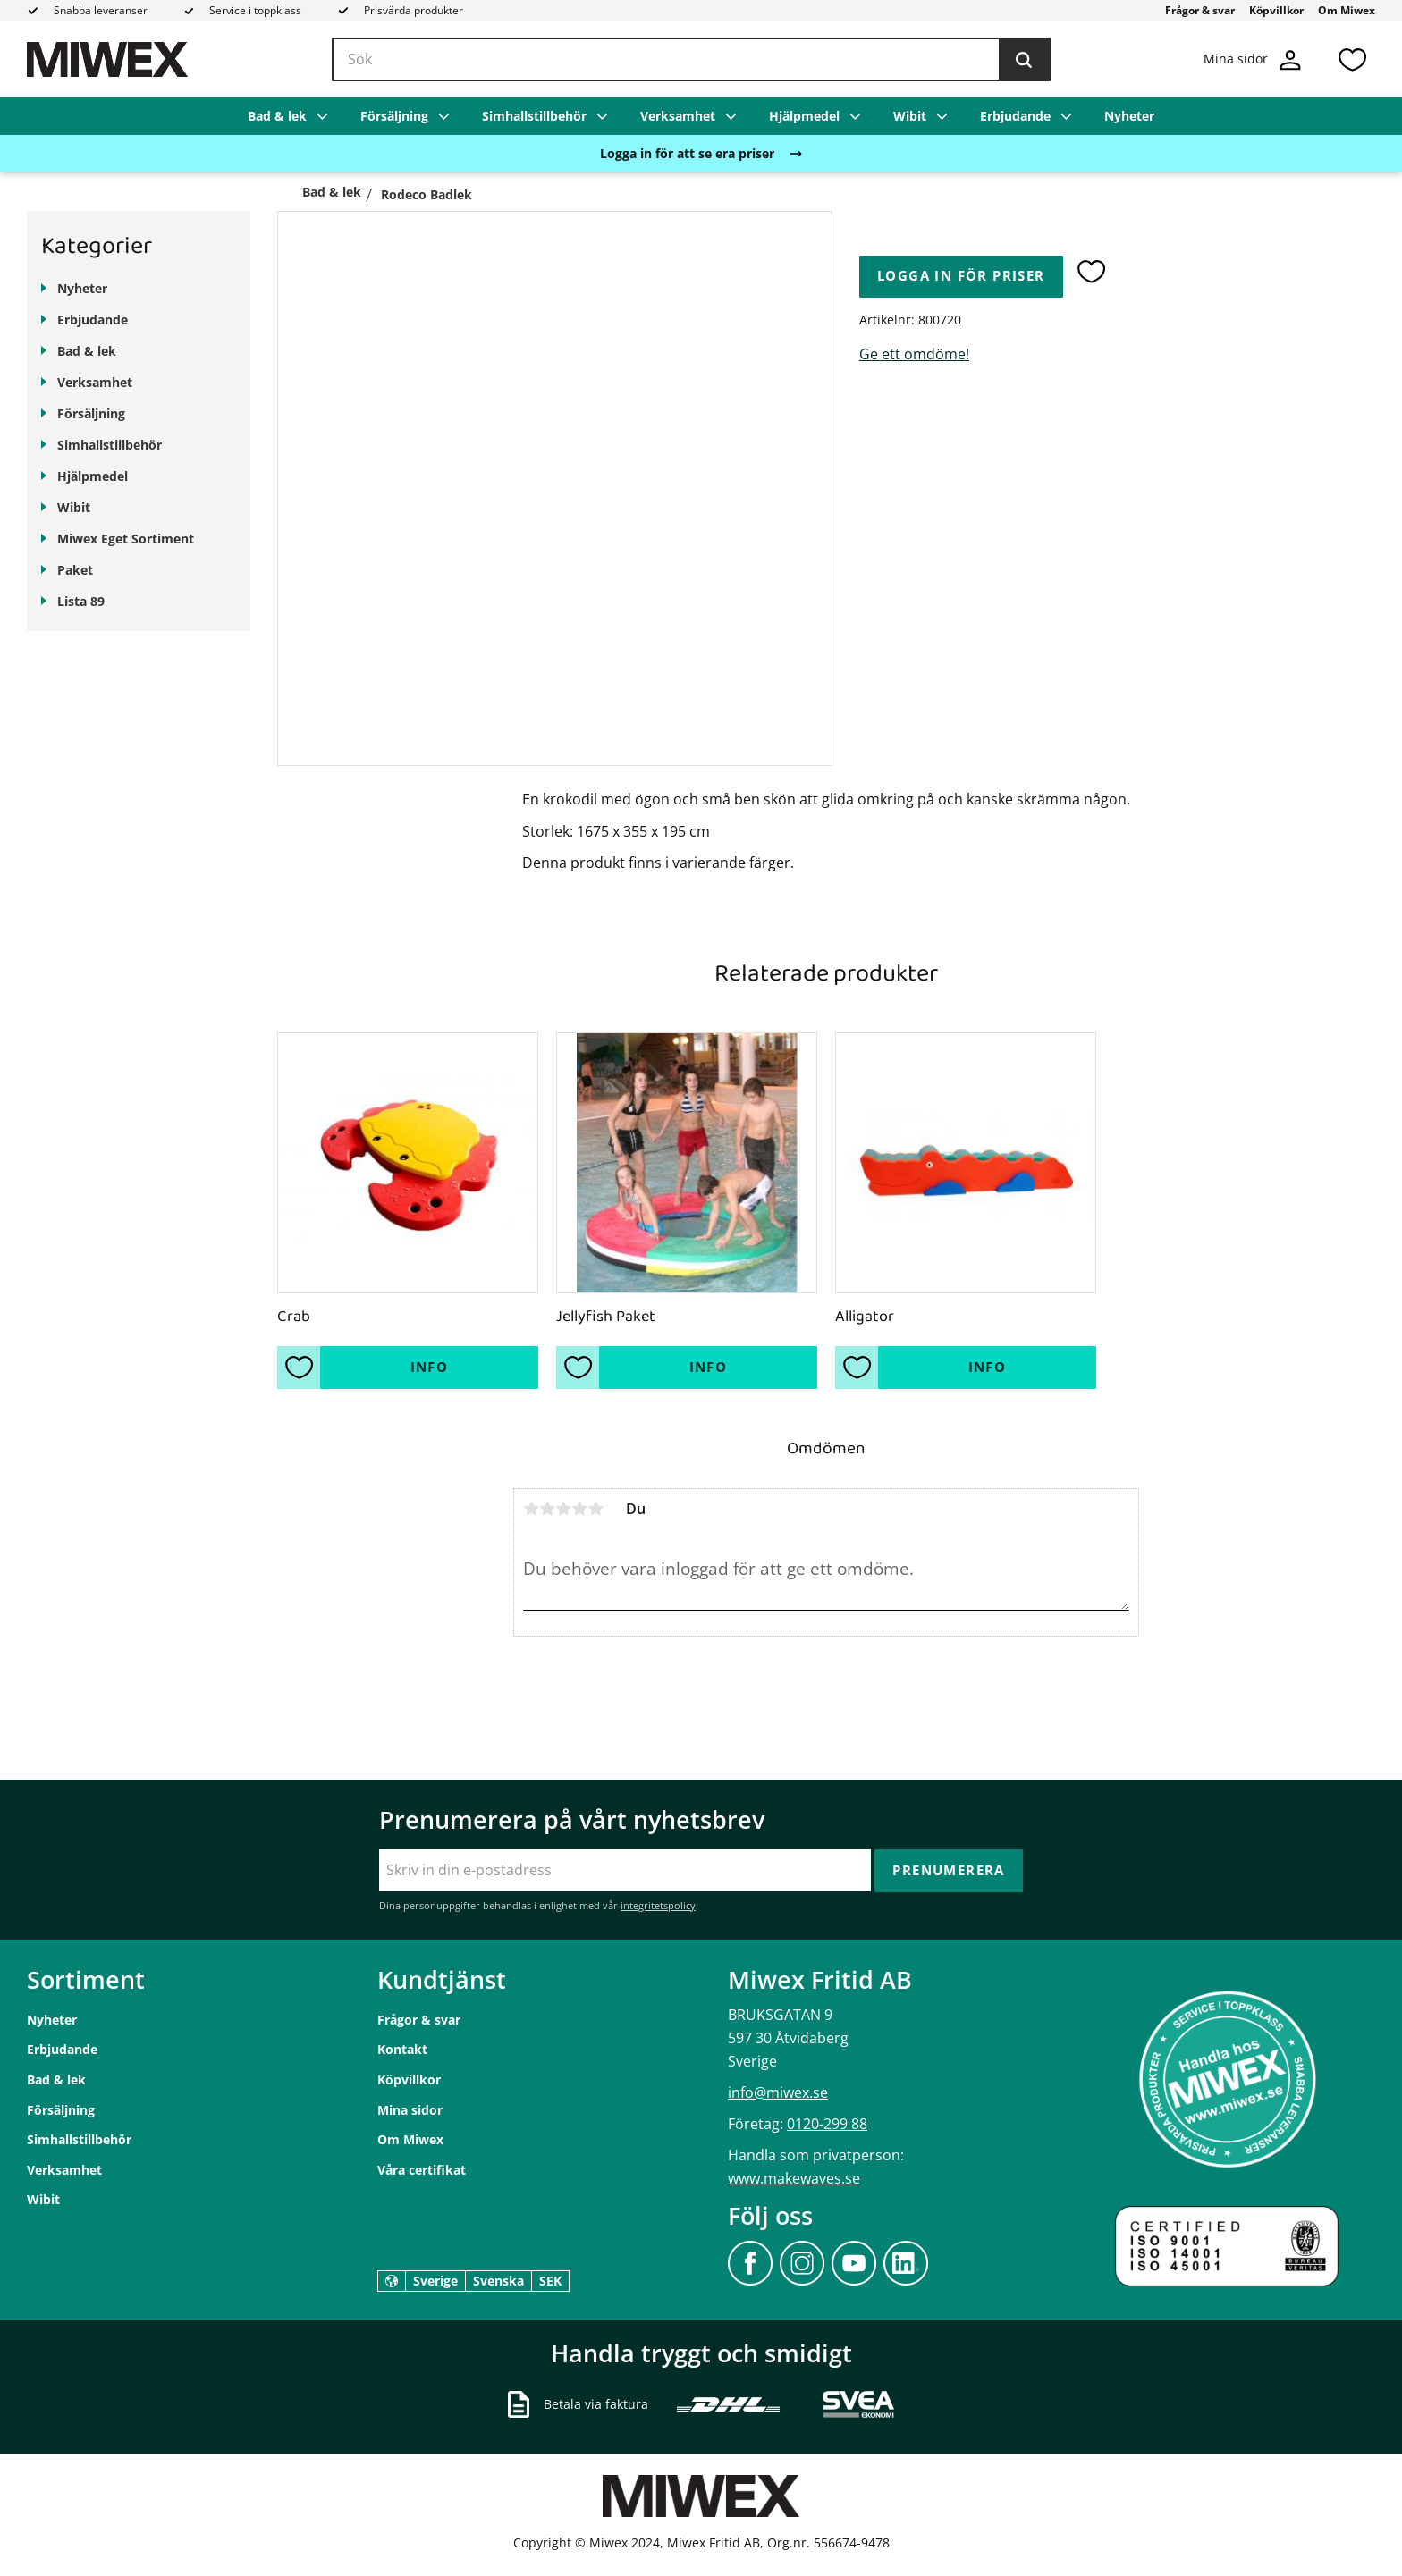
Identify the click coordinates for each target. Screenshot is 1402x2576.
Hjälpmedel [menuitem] (804, 115)
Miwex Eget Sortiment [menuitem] (125, 538)
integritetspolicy (658, 1905)
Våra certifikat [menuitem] (421, 2169)
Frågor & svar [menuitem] (1200, 10)
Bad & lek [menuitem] (277, 115)
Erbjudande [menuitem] (1015, 115)
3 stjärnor (563, 1509)
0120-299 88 (827, 2124)
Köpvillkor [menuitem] (1276, 10)
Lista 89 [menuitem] (81, 601)
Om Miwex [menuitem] (1346, 10)
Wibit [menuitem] (909, 115)
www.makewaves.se (794, 2178)
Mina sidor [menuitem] (410, 2109)
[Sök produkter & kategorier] (691, 59)
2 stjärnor (547, 1509)
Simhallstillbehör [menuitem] (534, 115)
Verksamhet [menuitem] (677, 115)
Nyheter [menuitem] (1129, 115)
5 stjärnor (595, 1509)
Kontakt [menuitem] (402, 2049)
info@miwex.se (778, 2092)
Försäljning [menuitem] (394, 115)
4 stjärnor (579, 1509)
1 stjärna (531, 1509)
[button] (1352, 59)
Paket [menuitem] (75, 569)
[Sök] (1024, 59)
